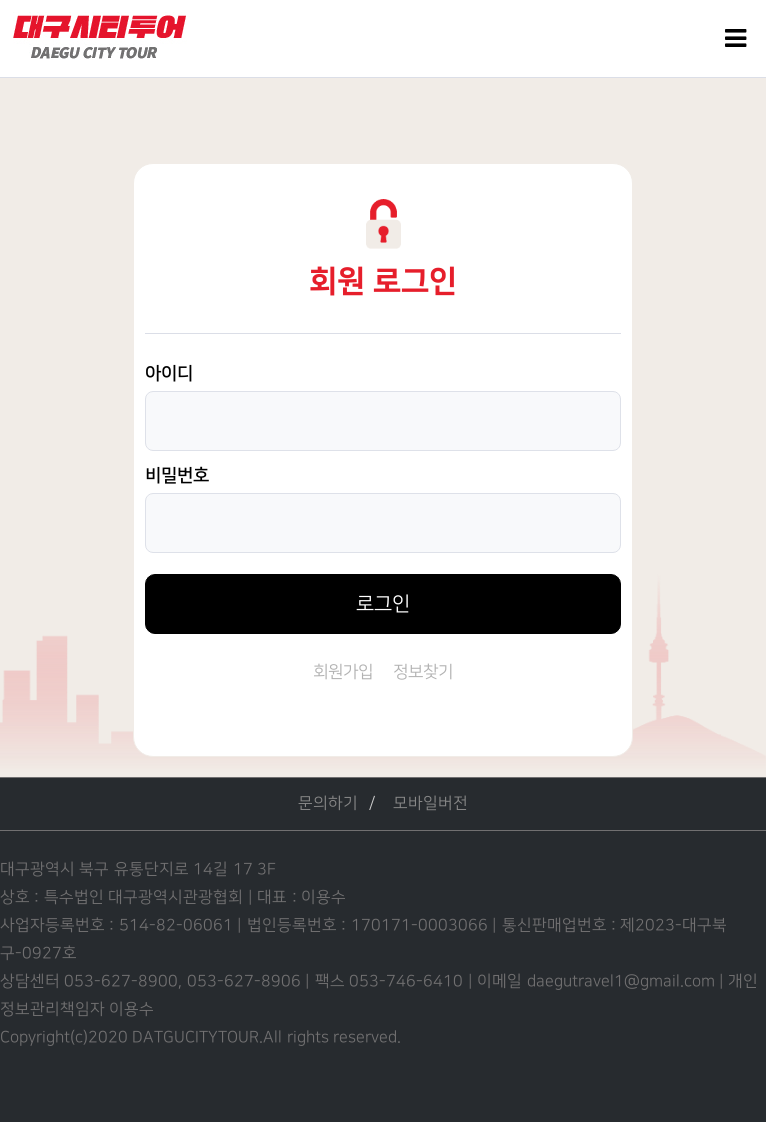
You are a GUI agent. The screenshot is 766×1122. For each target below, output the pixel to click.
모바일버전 (430, 803)
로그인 (383, 604)
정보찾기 (423, 672)
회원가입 (343, 672)
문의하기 (328, 803)
